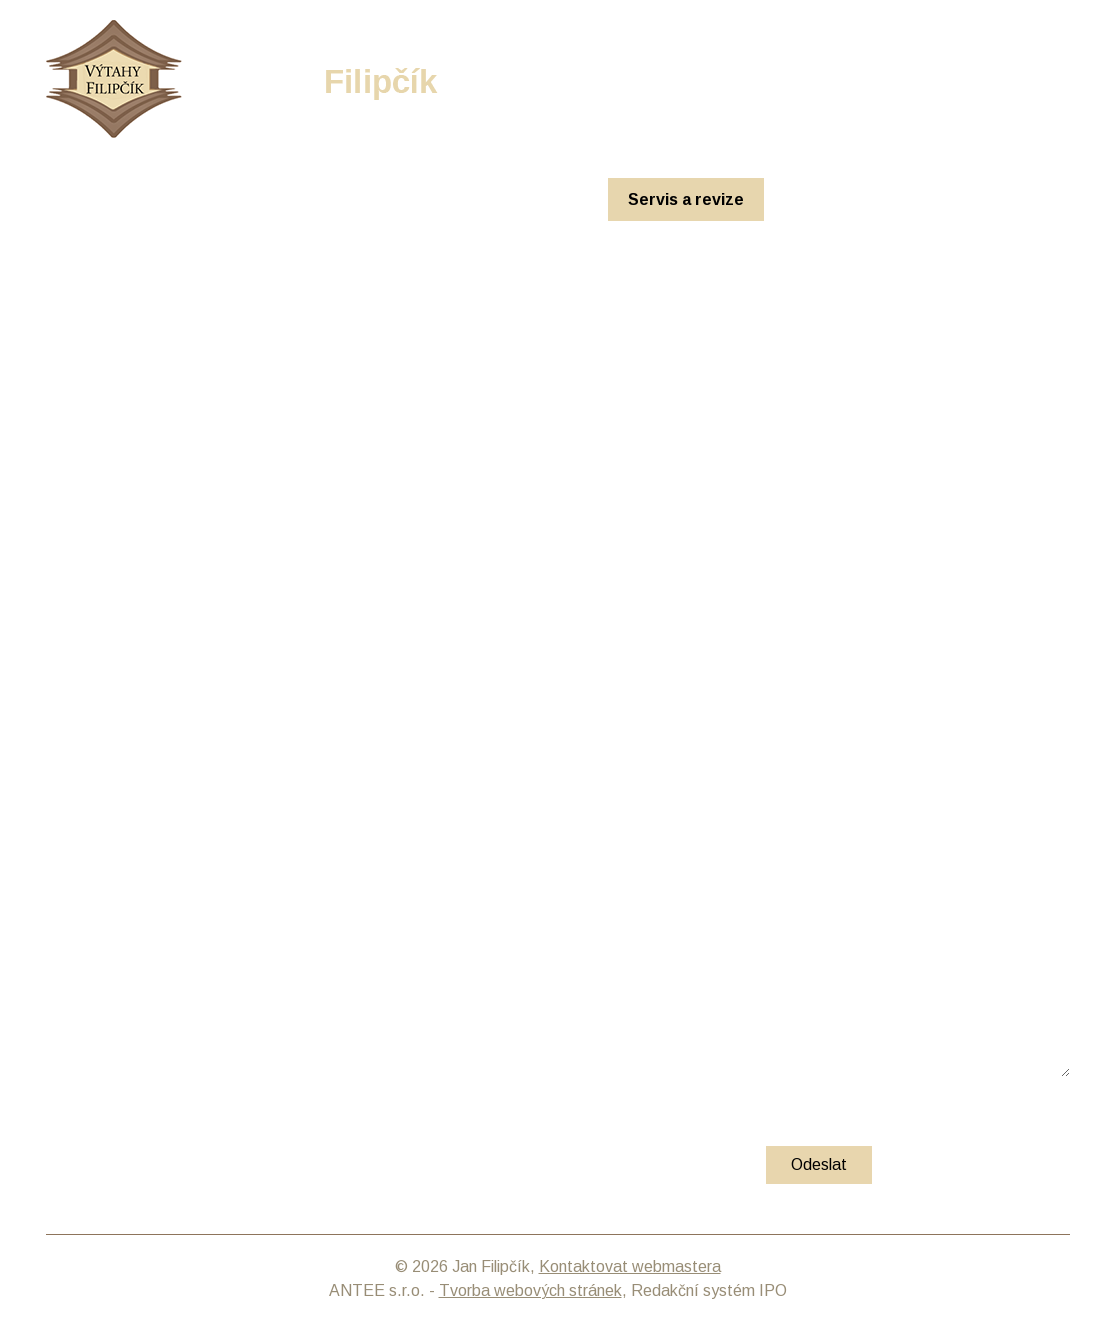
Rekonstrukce (519, 199)
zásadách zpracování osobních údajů (285, 1129)
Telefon (79, 923)
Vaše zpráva (128, 971)
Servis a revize (686, 199)
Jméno (107, 827)
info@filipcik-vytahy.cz (991, 76)
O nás (824, 199)
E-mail (105, 875)
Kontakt (933, 199)
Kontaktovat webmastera (630, 1266)
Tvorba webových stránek (530, 1290)
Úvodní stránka (207, 199)
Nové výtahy (365, 199)
